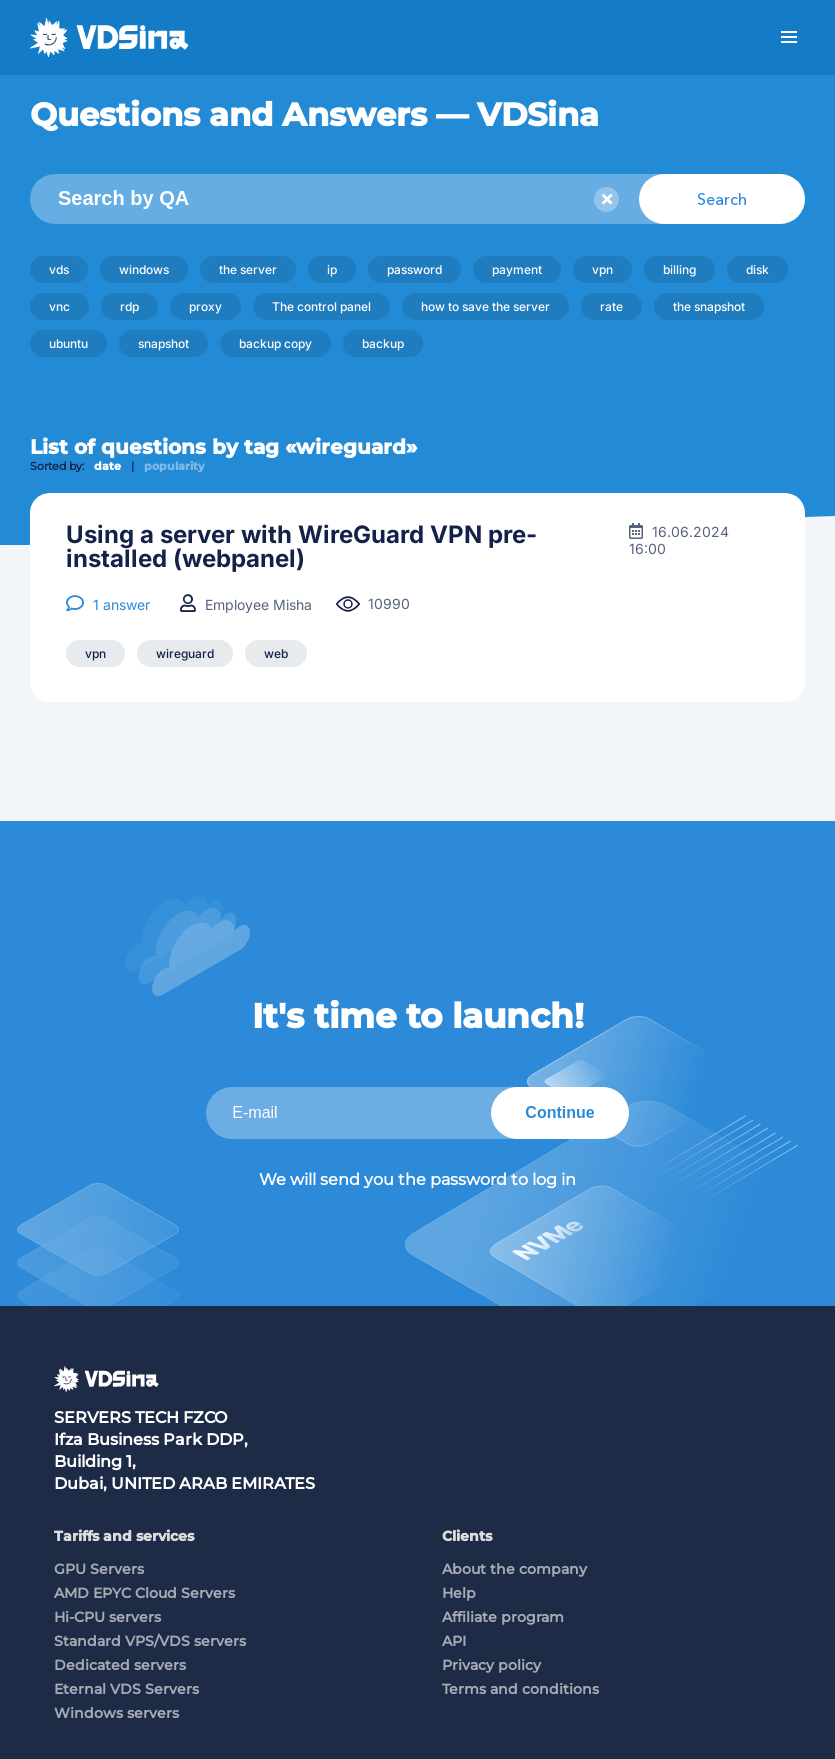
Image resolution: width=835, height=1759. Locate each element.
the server (248, 269)
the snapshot (709, 306)
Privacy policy (491, 1665)
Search (722, 199)
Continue (559, 1112)
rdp (129, 306)
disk (757, 269)
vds (59, 269)
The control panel (321, 306)
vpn (602, 269)
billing (679, 269)
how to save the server (485, 306)
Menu (789, 37)
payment (517, 269)
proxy (205, 306)
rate (611, 306)
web (276, 653)
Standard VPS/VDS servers (150, 1641)
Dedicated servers (120, 1665)
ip (332, 269)
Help (459, 1593)
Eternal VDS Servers (126, 1689)
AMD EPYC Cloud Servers (144, 1593)
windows (144, 269)
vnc (59, 306)
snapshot (163, 343)
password (414, 269)
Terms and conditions (520, 1689)
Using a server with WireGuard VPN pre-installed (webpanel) (301, 547)
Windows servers (116, 1713)
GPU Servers (99, 1569)
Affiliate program (503, 1617)
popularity (174, 466)
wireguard (185, 653)
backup (383, 343)
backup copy (275, 343)
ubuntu (68, 343)
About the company (514, 1569)
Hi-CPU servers (107, 1617)
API (454, 1641)
